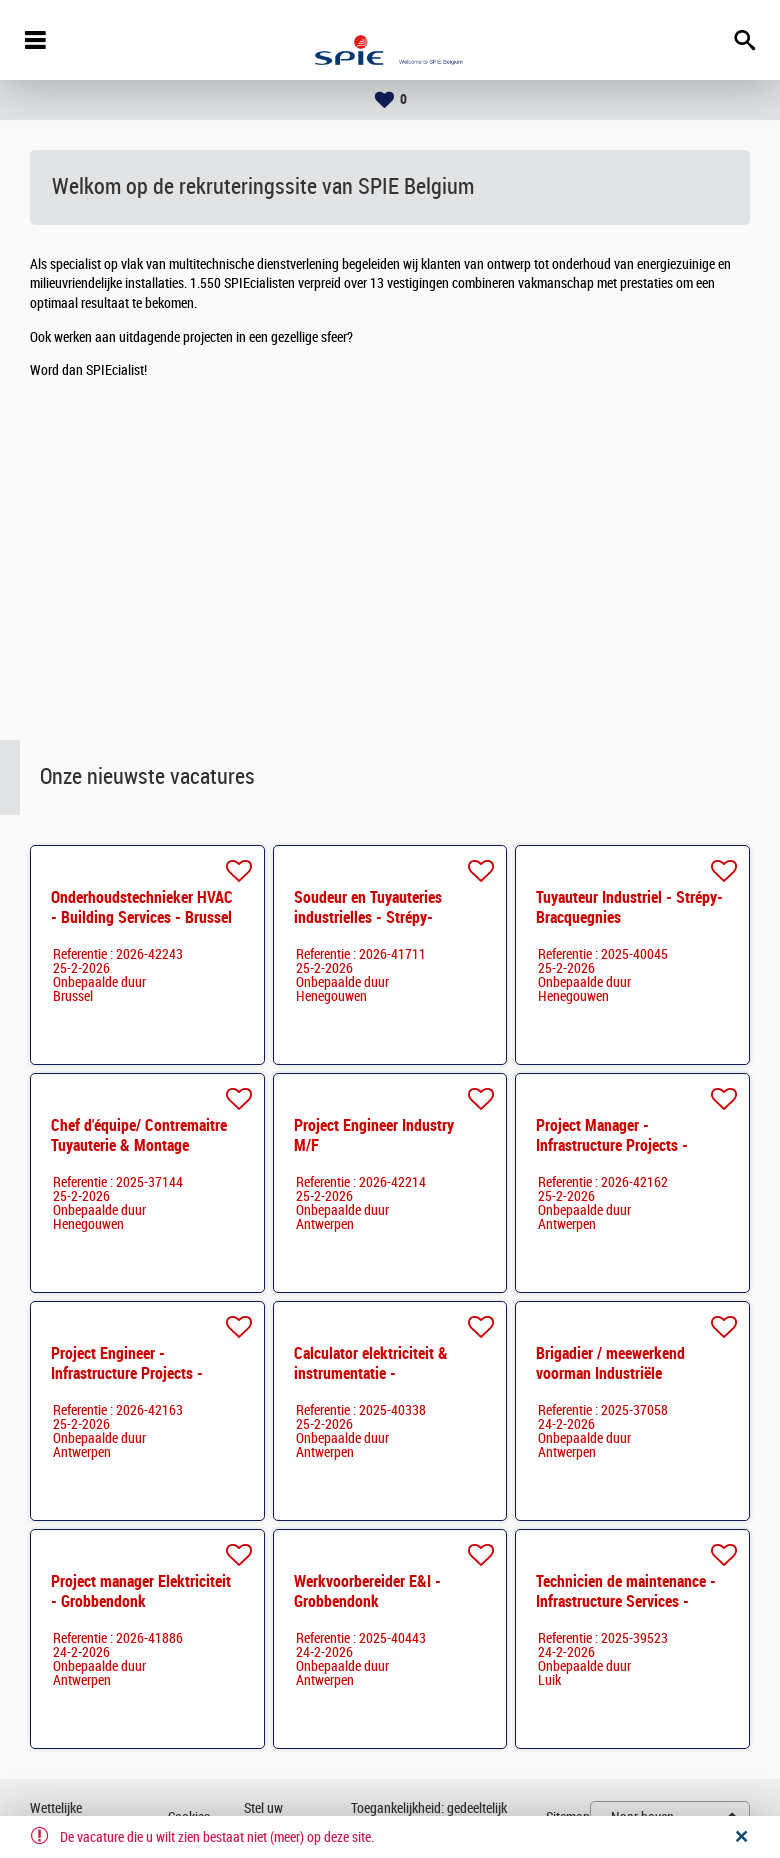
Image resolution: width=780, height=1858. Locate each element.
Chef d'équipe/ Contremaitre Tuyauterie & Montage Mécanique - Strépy (139, 1145)
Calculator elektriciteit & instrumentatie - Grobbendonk (371, 1373)
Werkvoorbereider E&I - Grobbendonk (367, 1591)
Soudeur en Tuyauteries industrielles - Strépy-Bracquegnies (368, 917)
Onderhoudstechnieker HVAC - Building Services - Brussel (142, 907)
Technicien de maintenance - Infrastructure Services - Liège (626, 1601)
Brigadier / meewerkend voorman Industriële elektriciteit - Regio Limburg (625, 1373)
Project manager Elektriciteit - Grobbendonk (141, 1591)
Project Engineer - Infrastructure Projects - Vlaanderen (127, 1373)
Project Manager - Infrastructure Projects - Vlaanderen (612, 1145)
